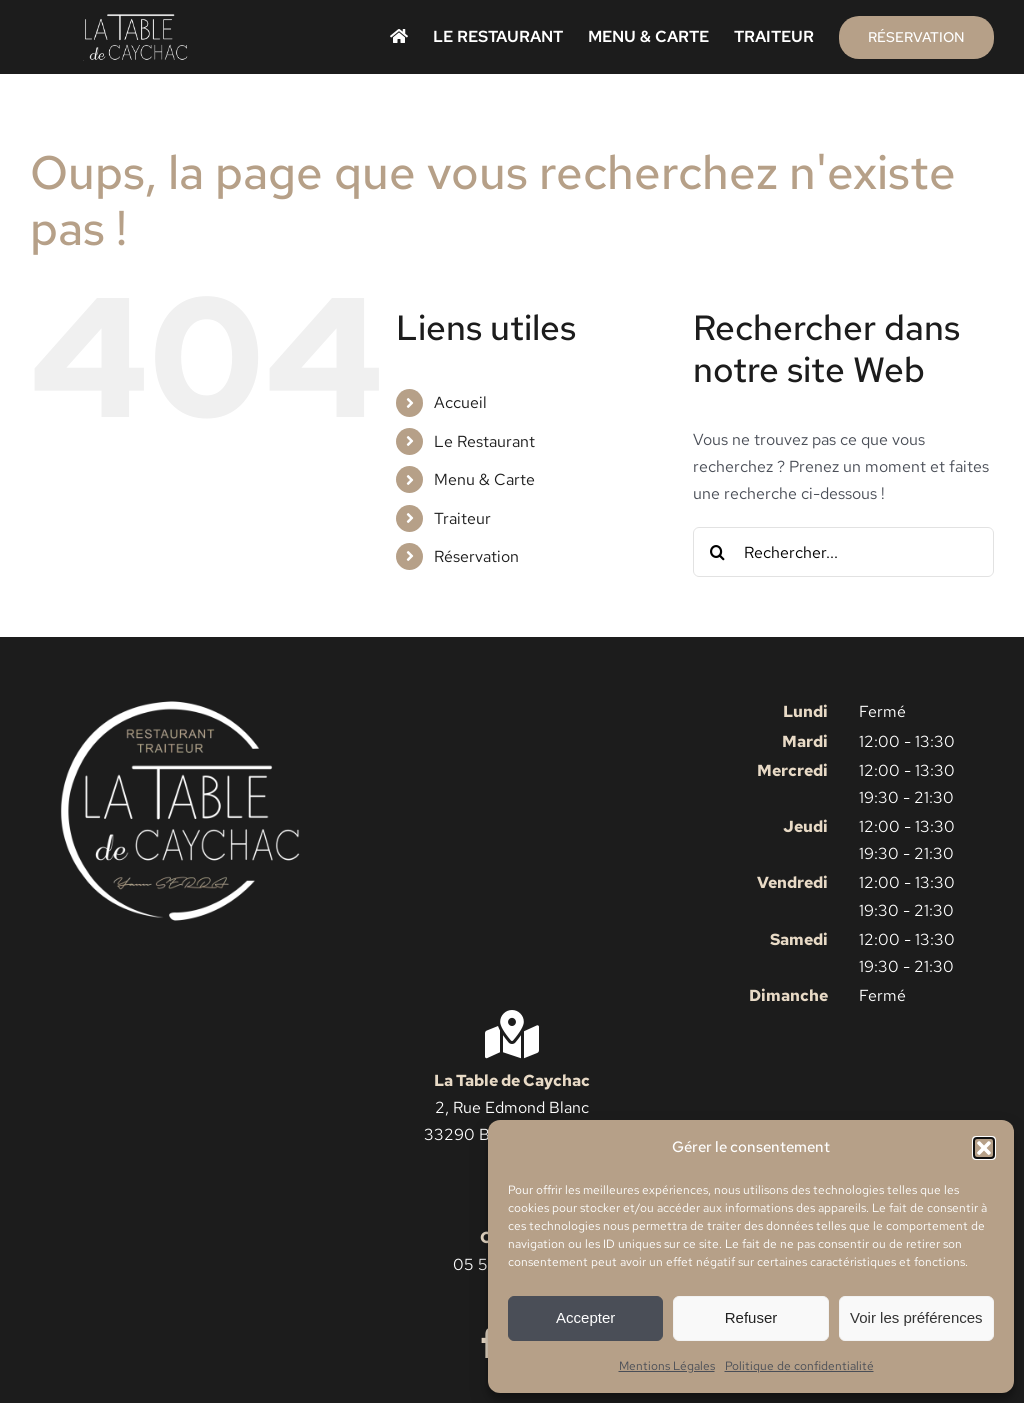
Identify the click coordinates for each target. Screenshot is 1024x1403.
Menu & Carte (484, 479)
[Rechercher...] (843, 552)
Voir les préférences (916, 1317)
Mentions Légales (667, 1366)
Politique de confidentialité (799, 1366)
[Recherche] (718, 552)
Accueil (460, 402)
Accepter (585, 1317)
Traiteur (462, 518)
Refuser (751, 1317)
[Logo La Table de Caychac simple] (136, 20)
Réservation (476, 556)
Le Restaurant (484, 441)
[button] (984, 1148)
